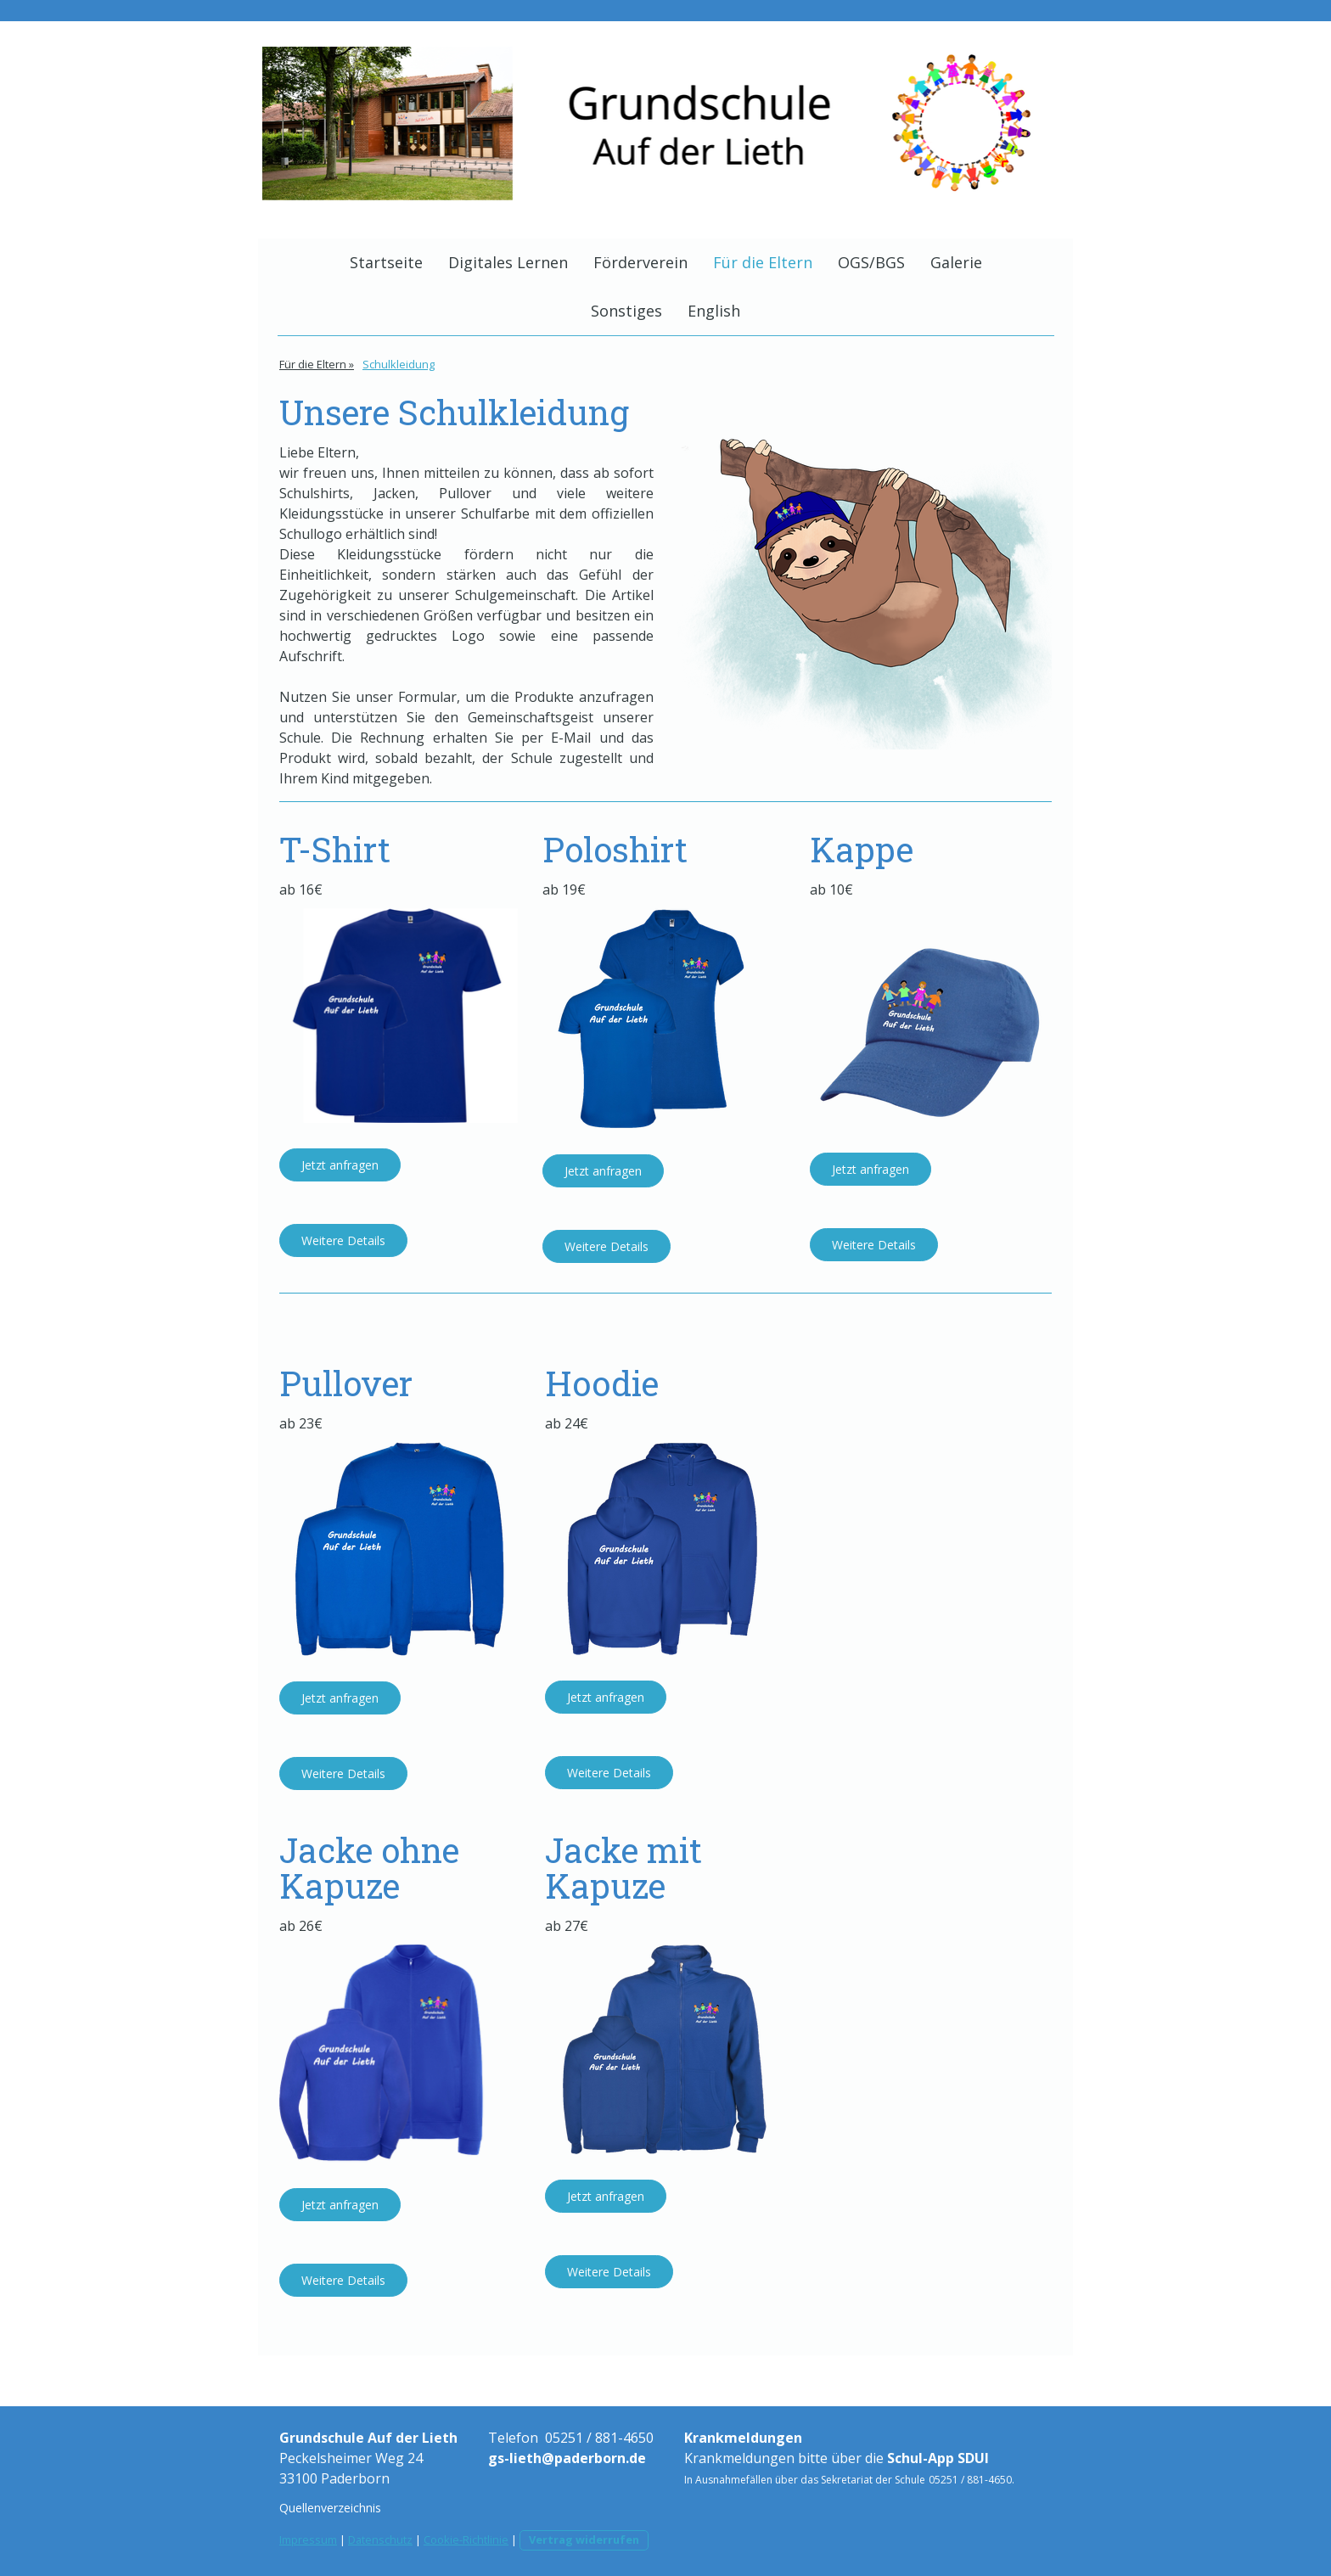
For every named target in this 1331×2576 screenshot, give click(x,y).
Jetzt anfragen (340, 1165)
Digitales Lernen (508, 262)
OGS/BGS (871, 262)
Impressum (308, 2539)
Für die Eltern (762, 262)
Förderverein (640, 262)
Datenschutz (380, 2539)
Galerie (956, 262)
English (714, 310)
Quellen (300, 2508)
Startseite (386, 262)
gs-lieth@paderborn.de (567, 2458)
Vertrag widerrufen (584, 2539)
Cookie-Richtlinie (466, 2539)
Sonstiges (626, 310)
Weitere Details (343, 1240)
